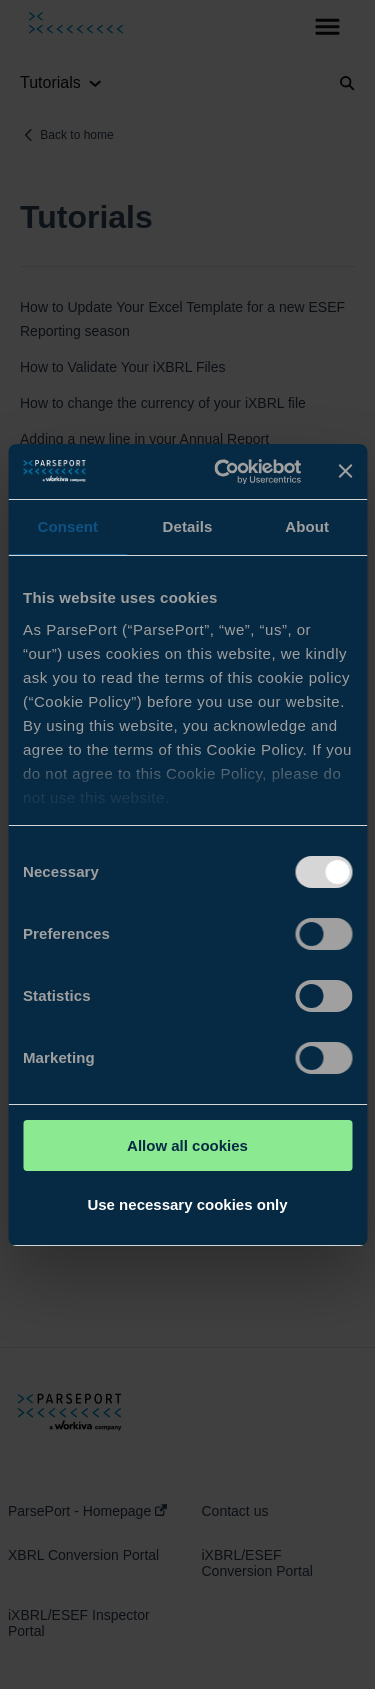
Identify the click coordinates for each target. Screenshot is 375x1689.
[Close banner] (345, 471)
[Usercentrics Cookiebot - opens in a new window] (223, 472)
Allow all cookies (187, 1145)
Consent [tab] (67, 526)
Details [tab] (188, 526)
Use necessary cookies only (187, 1204)
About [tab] (307, 526)
